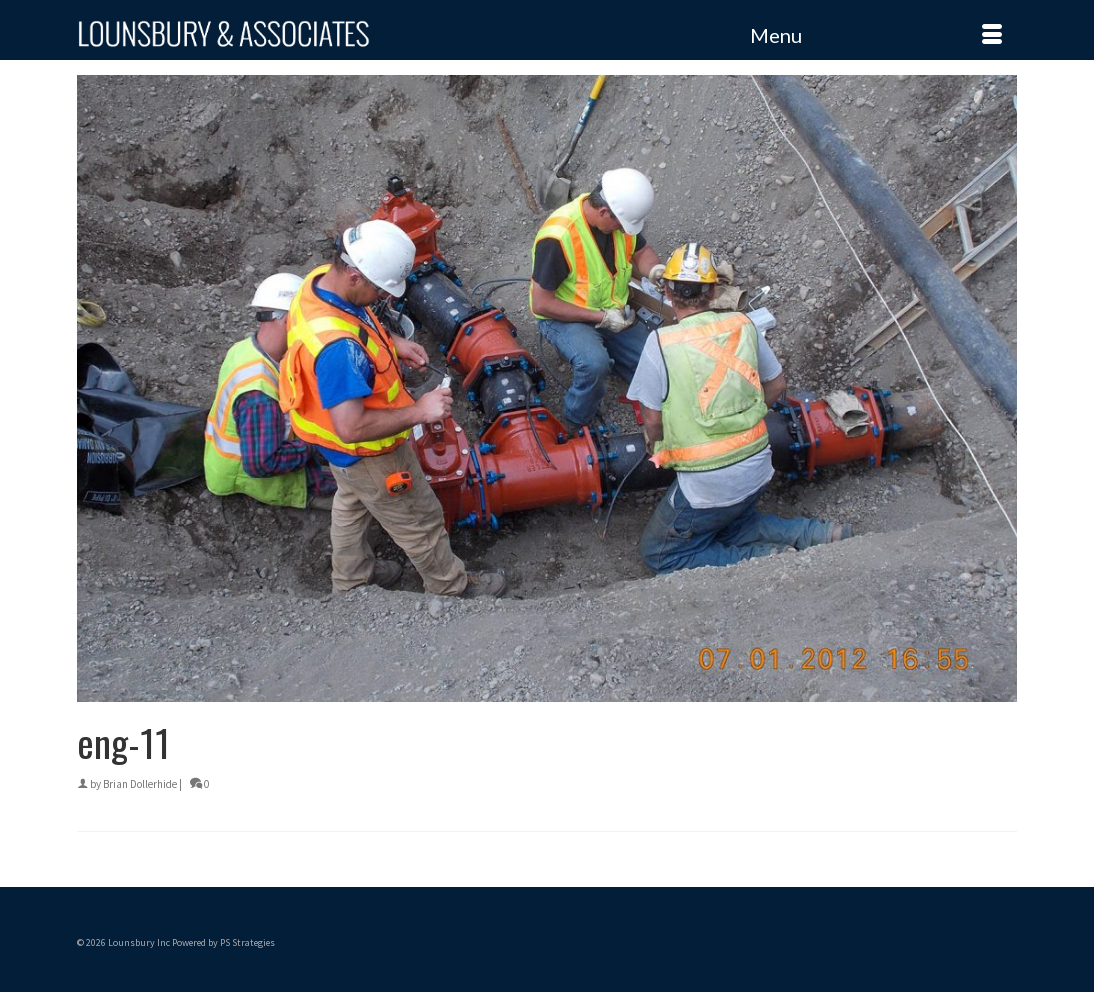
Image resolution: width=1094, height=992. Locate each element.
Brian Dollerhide (140, 784)
